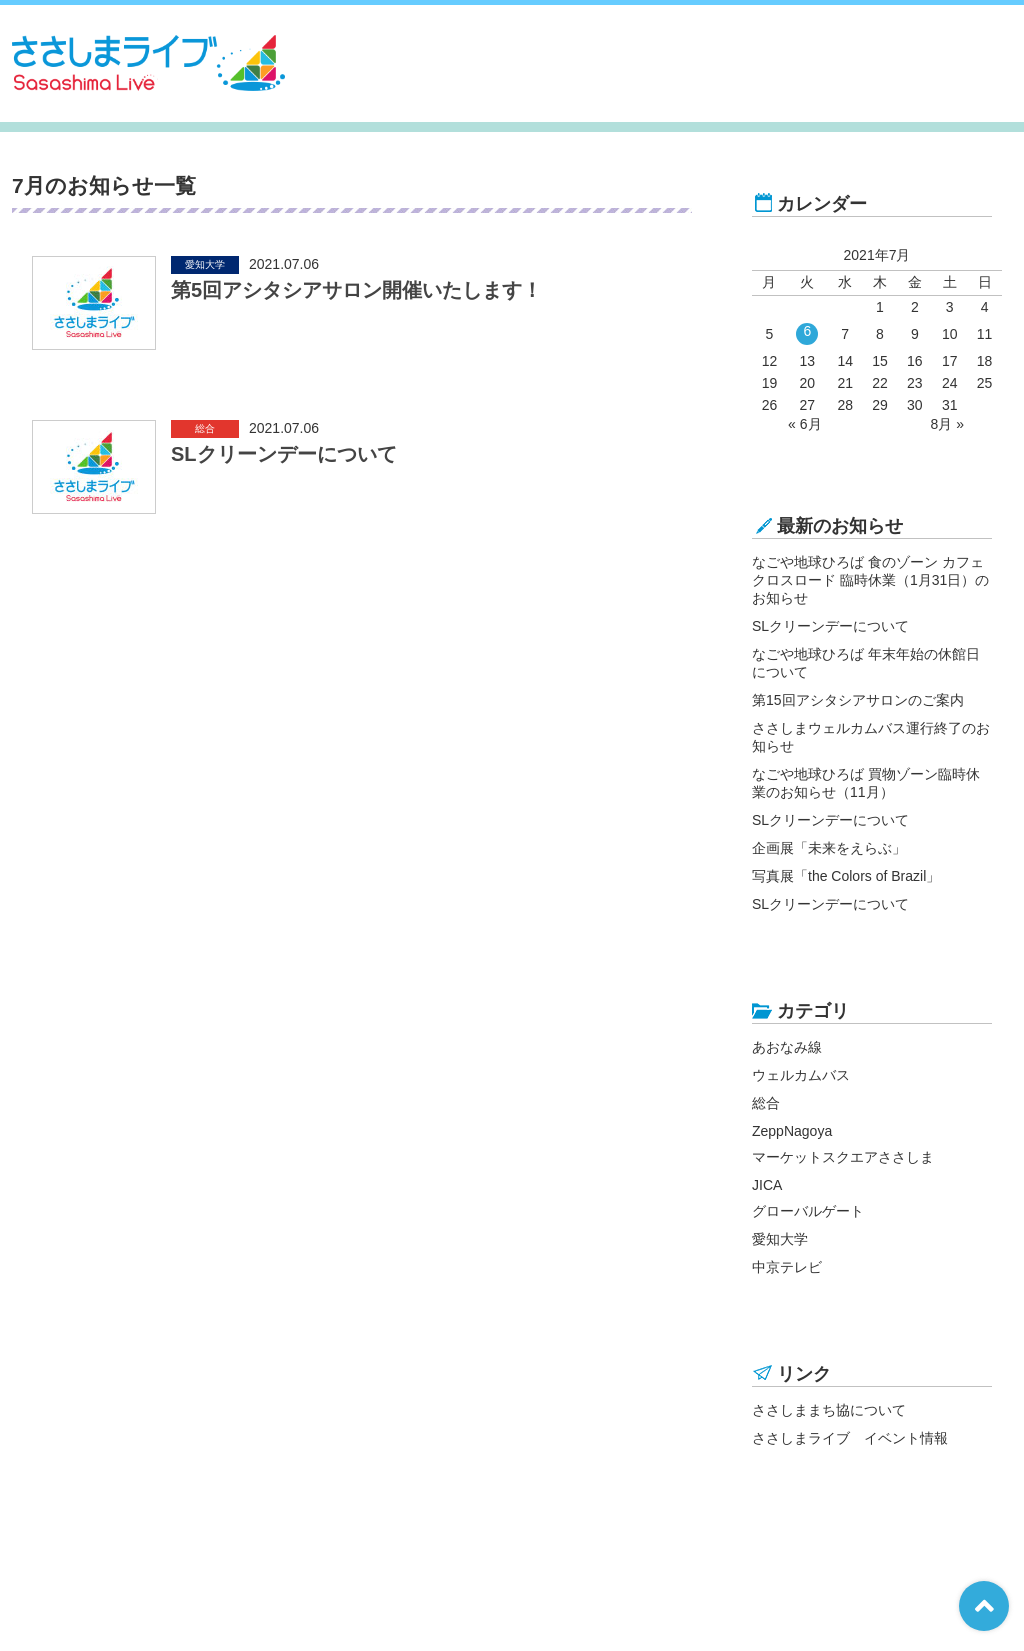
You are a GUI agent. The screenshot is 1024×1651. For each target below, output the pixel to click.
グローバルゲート (808, 1211)
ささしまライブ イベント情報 (850, 1438)
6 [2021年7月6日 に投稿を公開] (807, 331)
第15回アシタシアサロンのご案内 (858, 700)
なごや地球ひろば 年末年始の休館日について (866, 663)
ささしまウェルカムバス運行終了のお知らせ (871, 737)
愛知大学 (780, 1239)
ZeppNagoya (792, 1131)
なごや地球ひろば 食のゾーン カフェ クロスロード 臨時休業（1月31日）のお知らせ (870, 580)
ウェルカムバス (801, 1075)
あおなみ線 (787, 1047)
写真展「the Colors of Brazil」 (846, 876)
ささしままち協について (829, 1410)
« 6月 (804, 424)
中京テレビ (787, 1267)
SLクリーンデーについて (830, 626)
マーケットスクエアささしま (843, 1157)
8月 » (946, 424)
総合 (766, 1103)
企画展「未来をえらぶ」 (829, 848)
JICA (767, 1185)
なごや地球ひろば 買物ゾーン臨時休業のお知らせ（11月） (866, 783)
